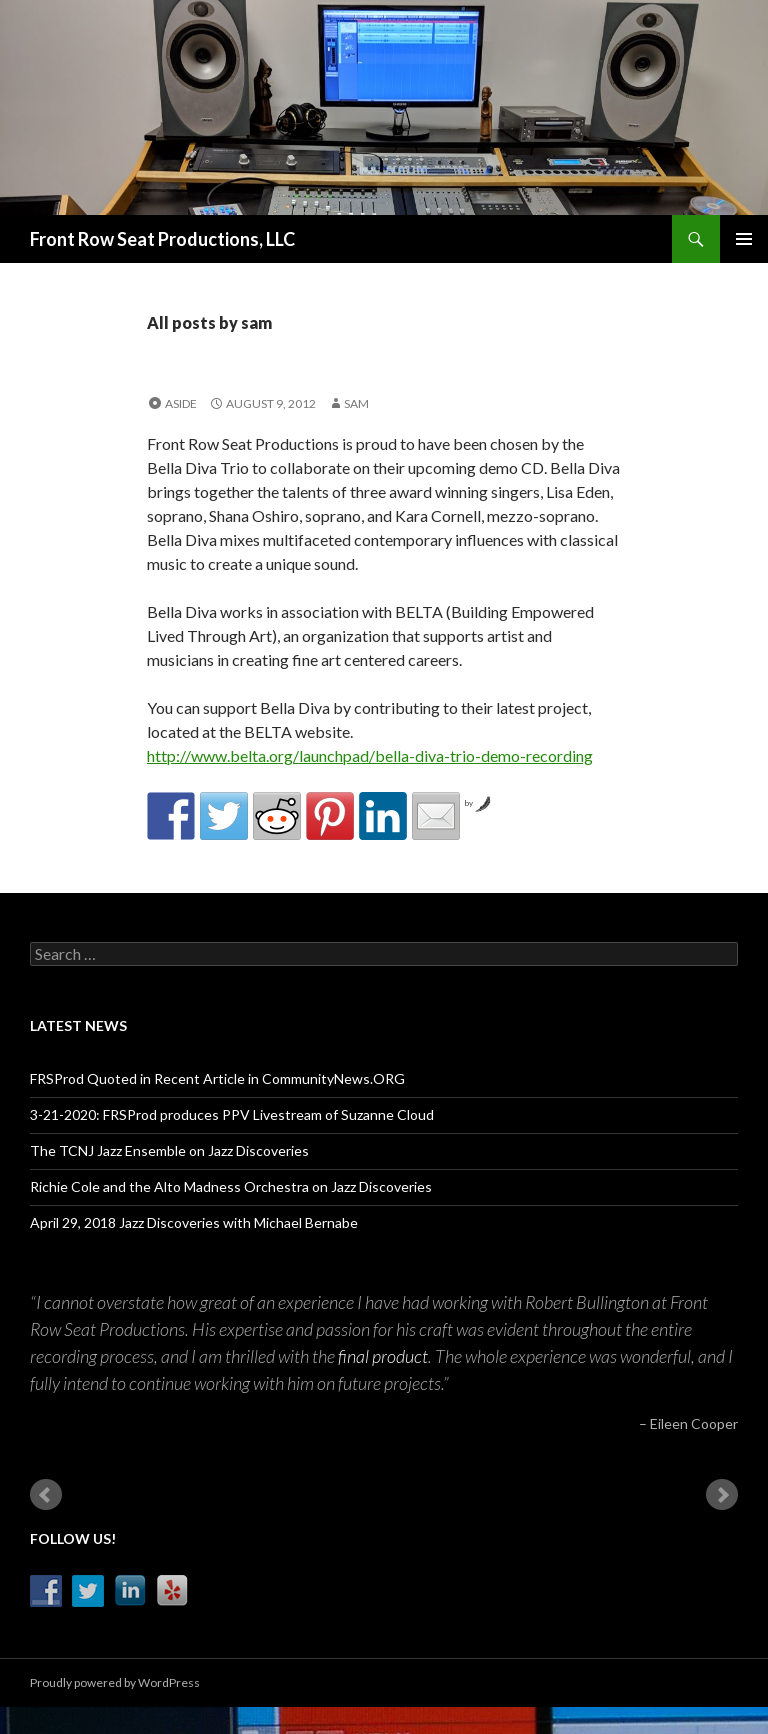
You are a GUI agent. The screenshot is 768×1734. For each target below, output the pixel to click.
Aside (181, 403)
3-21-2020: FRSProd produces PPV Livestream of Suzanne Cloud (232, 1114)
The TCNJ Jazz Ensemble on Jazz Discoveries (169, 1150)
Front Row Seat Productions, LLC (162, 239)
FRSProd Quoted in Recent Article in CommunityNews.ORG (217, 1078)
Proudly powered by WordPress (115, 1682)
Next (722, 1495)
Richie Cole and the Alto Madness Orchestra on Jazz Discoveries (231, 1186)
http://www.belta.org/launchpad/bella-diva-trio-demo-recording (370, 755)
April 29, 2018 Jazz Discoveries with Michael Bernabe (194, 1222)
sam (356, 403)
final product (383, 1356)
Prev (46, 1495)
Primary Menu (744, 239)
